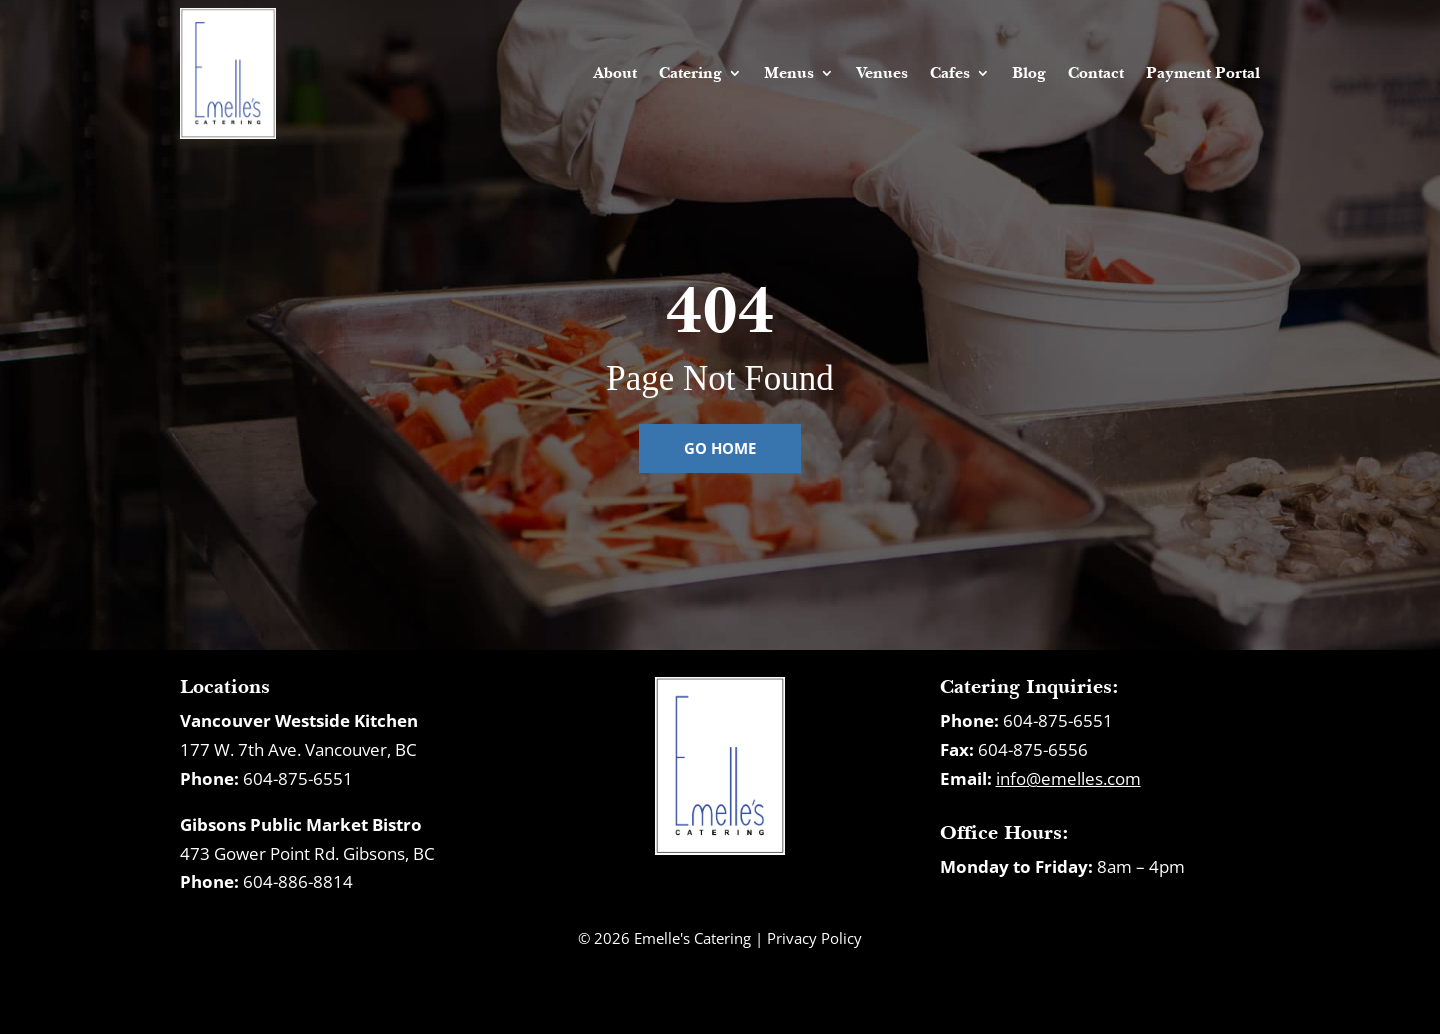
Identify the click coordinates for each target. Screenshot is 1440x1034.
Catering (690, 72)
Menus (789, 72)
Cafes (950, 72)
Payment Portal (1203, 72)
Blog (1029, 72)
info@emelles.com (1068, 778)
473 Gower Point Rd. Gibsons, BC (307, 853)
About (615, 72)
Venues (882, 72)
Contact (1096, 72)
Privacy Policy (814, 938)
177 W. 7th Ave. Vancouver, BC (298, 749)
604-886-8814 (298, 881)
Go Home (720, 448)
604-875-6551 (298, 778)
